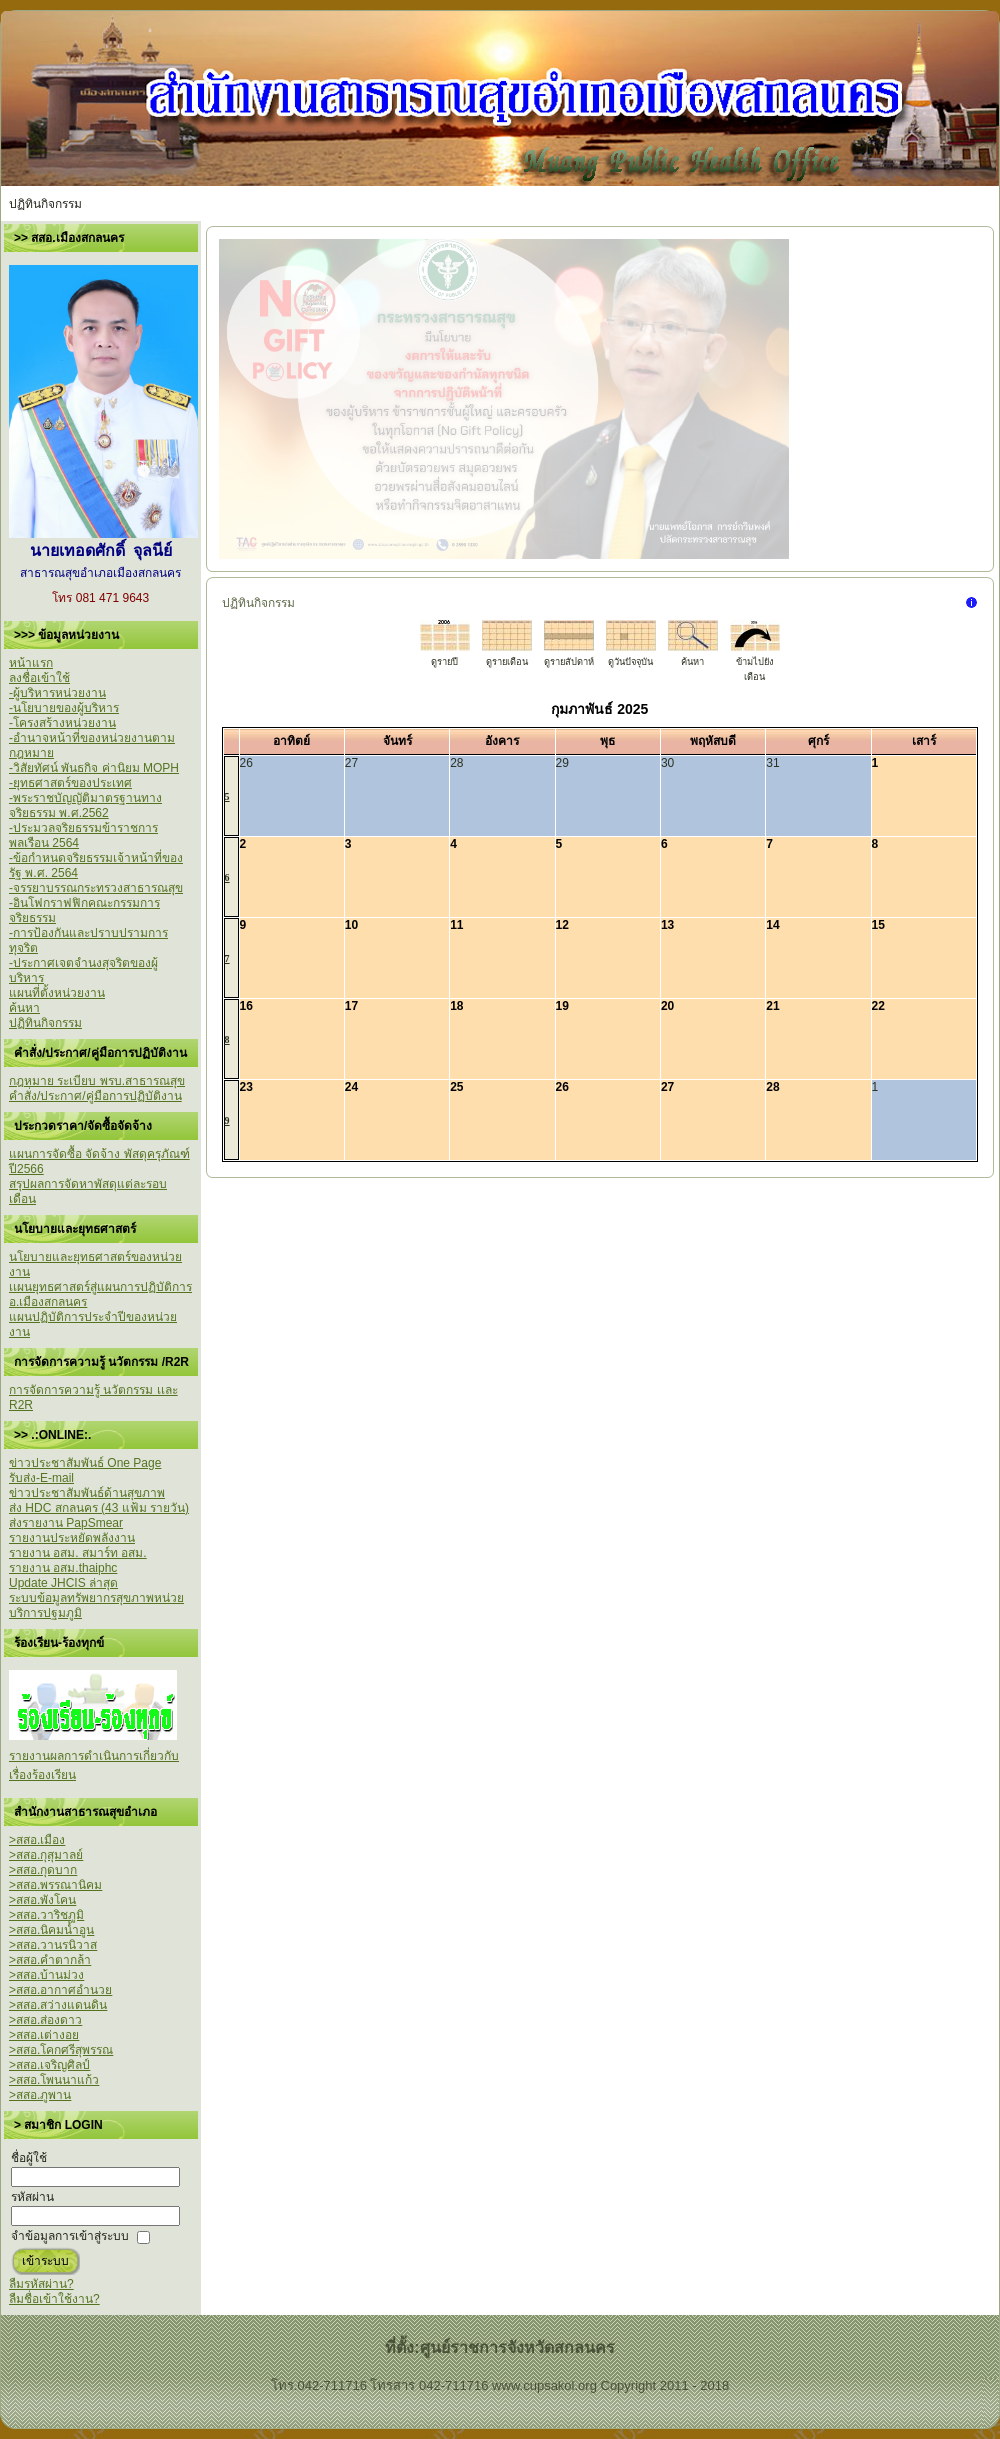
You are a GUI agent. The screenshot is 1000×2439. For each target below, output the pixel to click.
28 (772, 1087)
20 (667, 1006)
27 (667, 1087)
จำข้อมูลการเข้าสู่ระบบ (70, 2236)
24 (351, 1087)
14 (772, 925)
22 (878, 1006)
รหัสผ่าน (32, 2197)
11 (456, 925)
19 (562, 1006)
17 (351, 1006)
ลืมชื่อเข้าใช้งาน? (54, 2299)
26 (562, 1087)
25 (456, 1087)
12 (562, 925)
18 (456, 1006)
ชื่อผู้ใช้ (29, 2158)
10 (351, 925)
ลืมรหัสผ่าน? (41, 2284)
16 (246, 1006)
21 (772, 1006)
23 (246, 1087)
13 (667, 925)
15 (878, 925)
